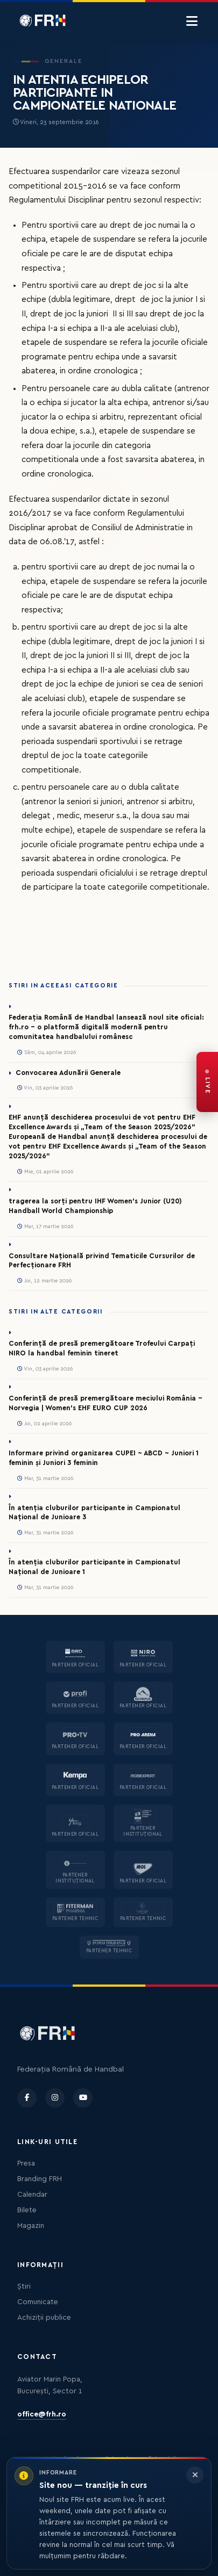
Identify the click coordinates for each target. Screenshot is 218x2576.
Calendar (32, 2194)
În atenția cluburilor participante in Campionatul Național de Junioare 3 (94, 1513)
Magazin (30, 2225)
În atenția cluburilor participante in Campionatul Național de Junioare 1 (94, 1567)
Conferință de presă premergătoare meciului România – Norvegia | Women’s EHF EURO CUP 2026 (105, 1403)
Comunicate (37, 2302)
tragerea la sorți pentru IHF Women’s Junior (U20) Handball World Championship (95, 1206)
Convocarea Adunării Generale (68, 1073)
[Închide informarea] (194, 2475)
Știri (24, 2286)
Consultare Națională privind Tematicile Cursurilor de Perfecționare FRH (102, 1261)
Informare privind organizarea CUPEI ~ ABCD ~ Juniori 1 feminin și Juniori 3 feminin (104, 1458)
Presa (26, 2163)
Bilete (27, 2210)
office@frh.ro (41, 2414)
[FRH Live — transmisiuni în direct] (207, 1082)
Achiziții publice (44, 2317)
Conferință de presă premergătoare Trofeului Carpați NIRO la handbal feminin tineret (102, 1348)
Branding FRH (39, 2179)
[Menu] (192, 21)
